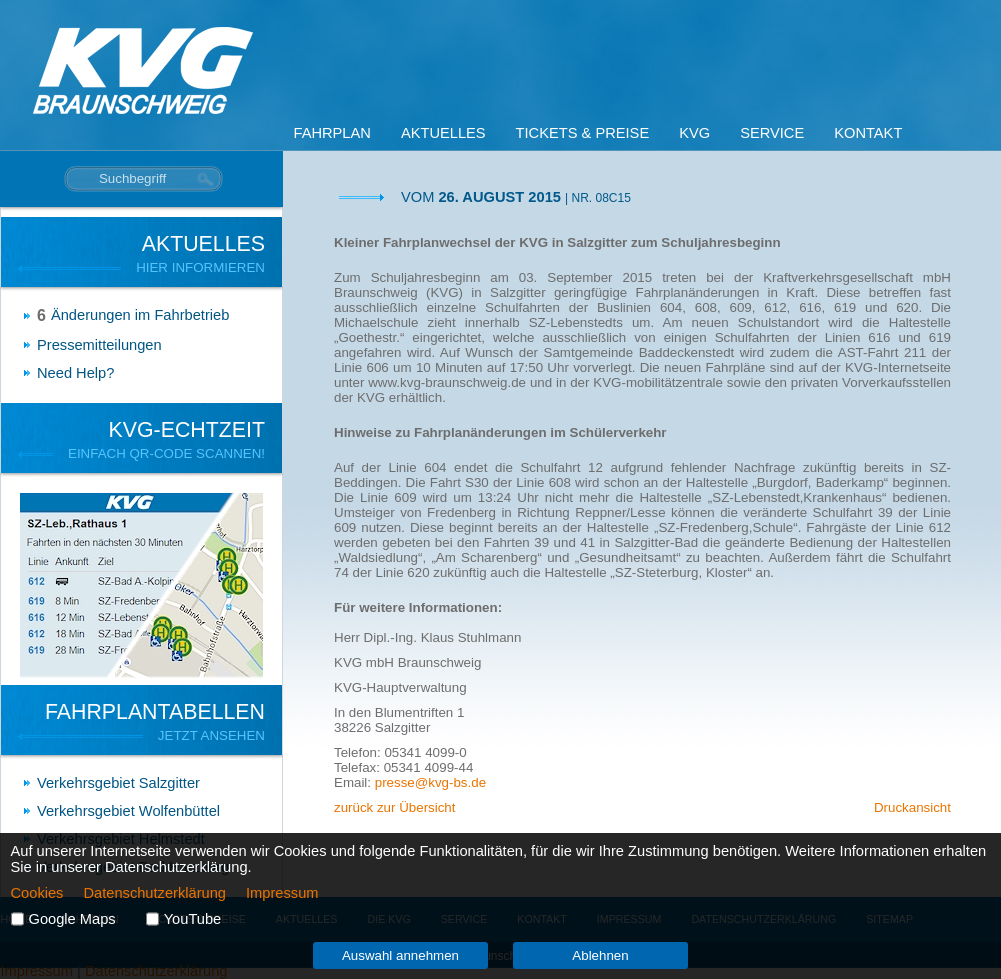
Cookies (37, 893)
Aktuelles (443, 133)
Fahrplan (332, 133)
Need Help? (75, 373)
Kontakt (868, 133)
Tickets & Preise (583, 133)
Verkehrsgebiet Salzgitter (118, 783)
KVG (694, 133)
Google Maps (72, 919)
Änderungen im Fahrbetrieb (140, 315)
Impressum (282, 893)
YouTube (193, 919)
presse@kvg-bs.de (430, 782)
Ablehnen (600, 955)
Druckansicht (912, 807)
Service (772, 133)
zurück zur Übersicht (394, 807)
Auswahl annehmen (400, 955)
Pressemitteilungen (99, 345)
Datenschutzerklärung (154, 893)
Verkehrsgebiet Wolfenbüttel (128, 811)
